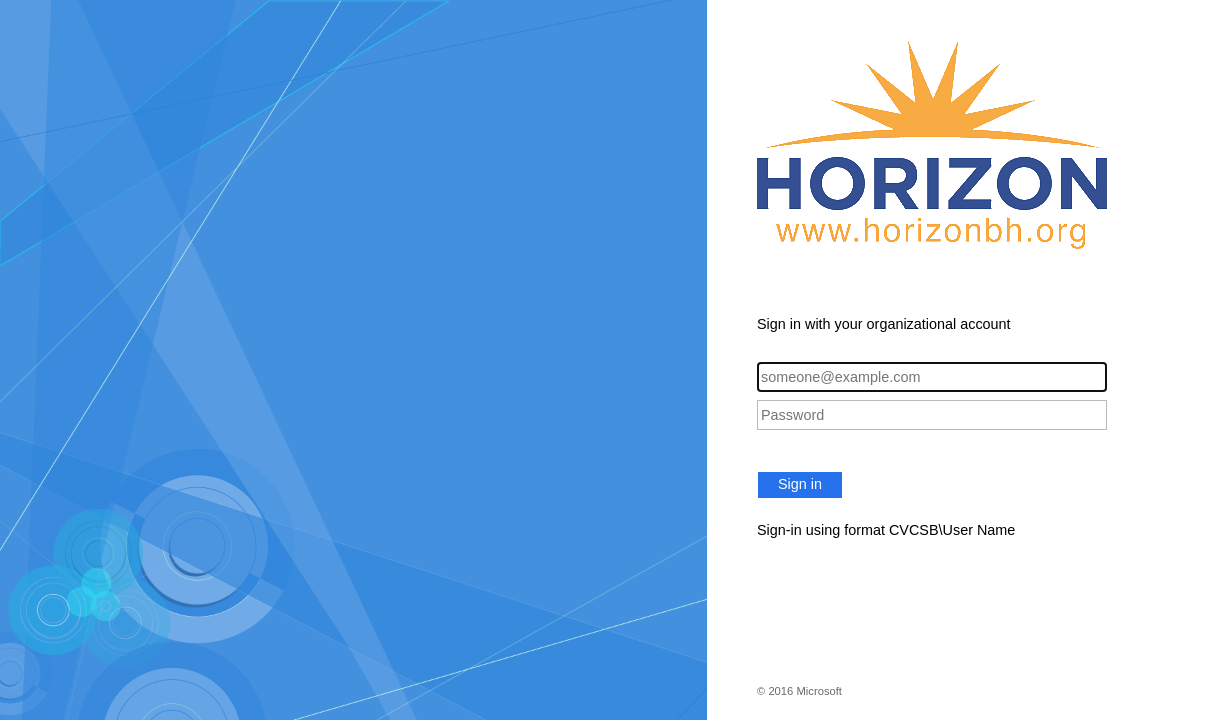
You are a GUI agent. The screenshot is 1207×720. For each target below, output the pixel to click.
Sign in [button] (800, 484)
